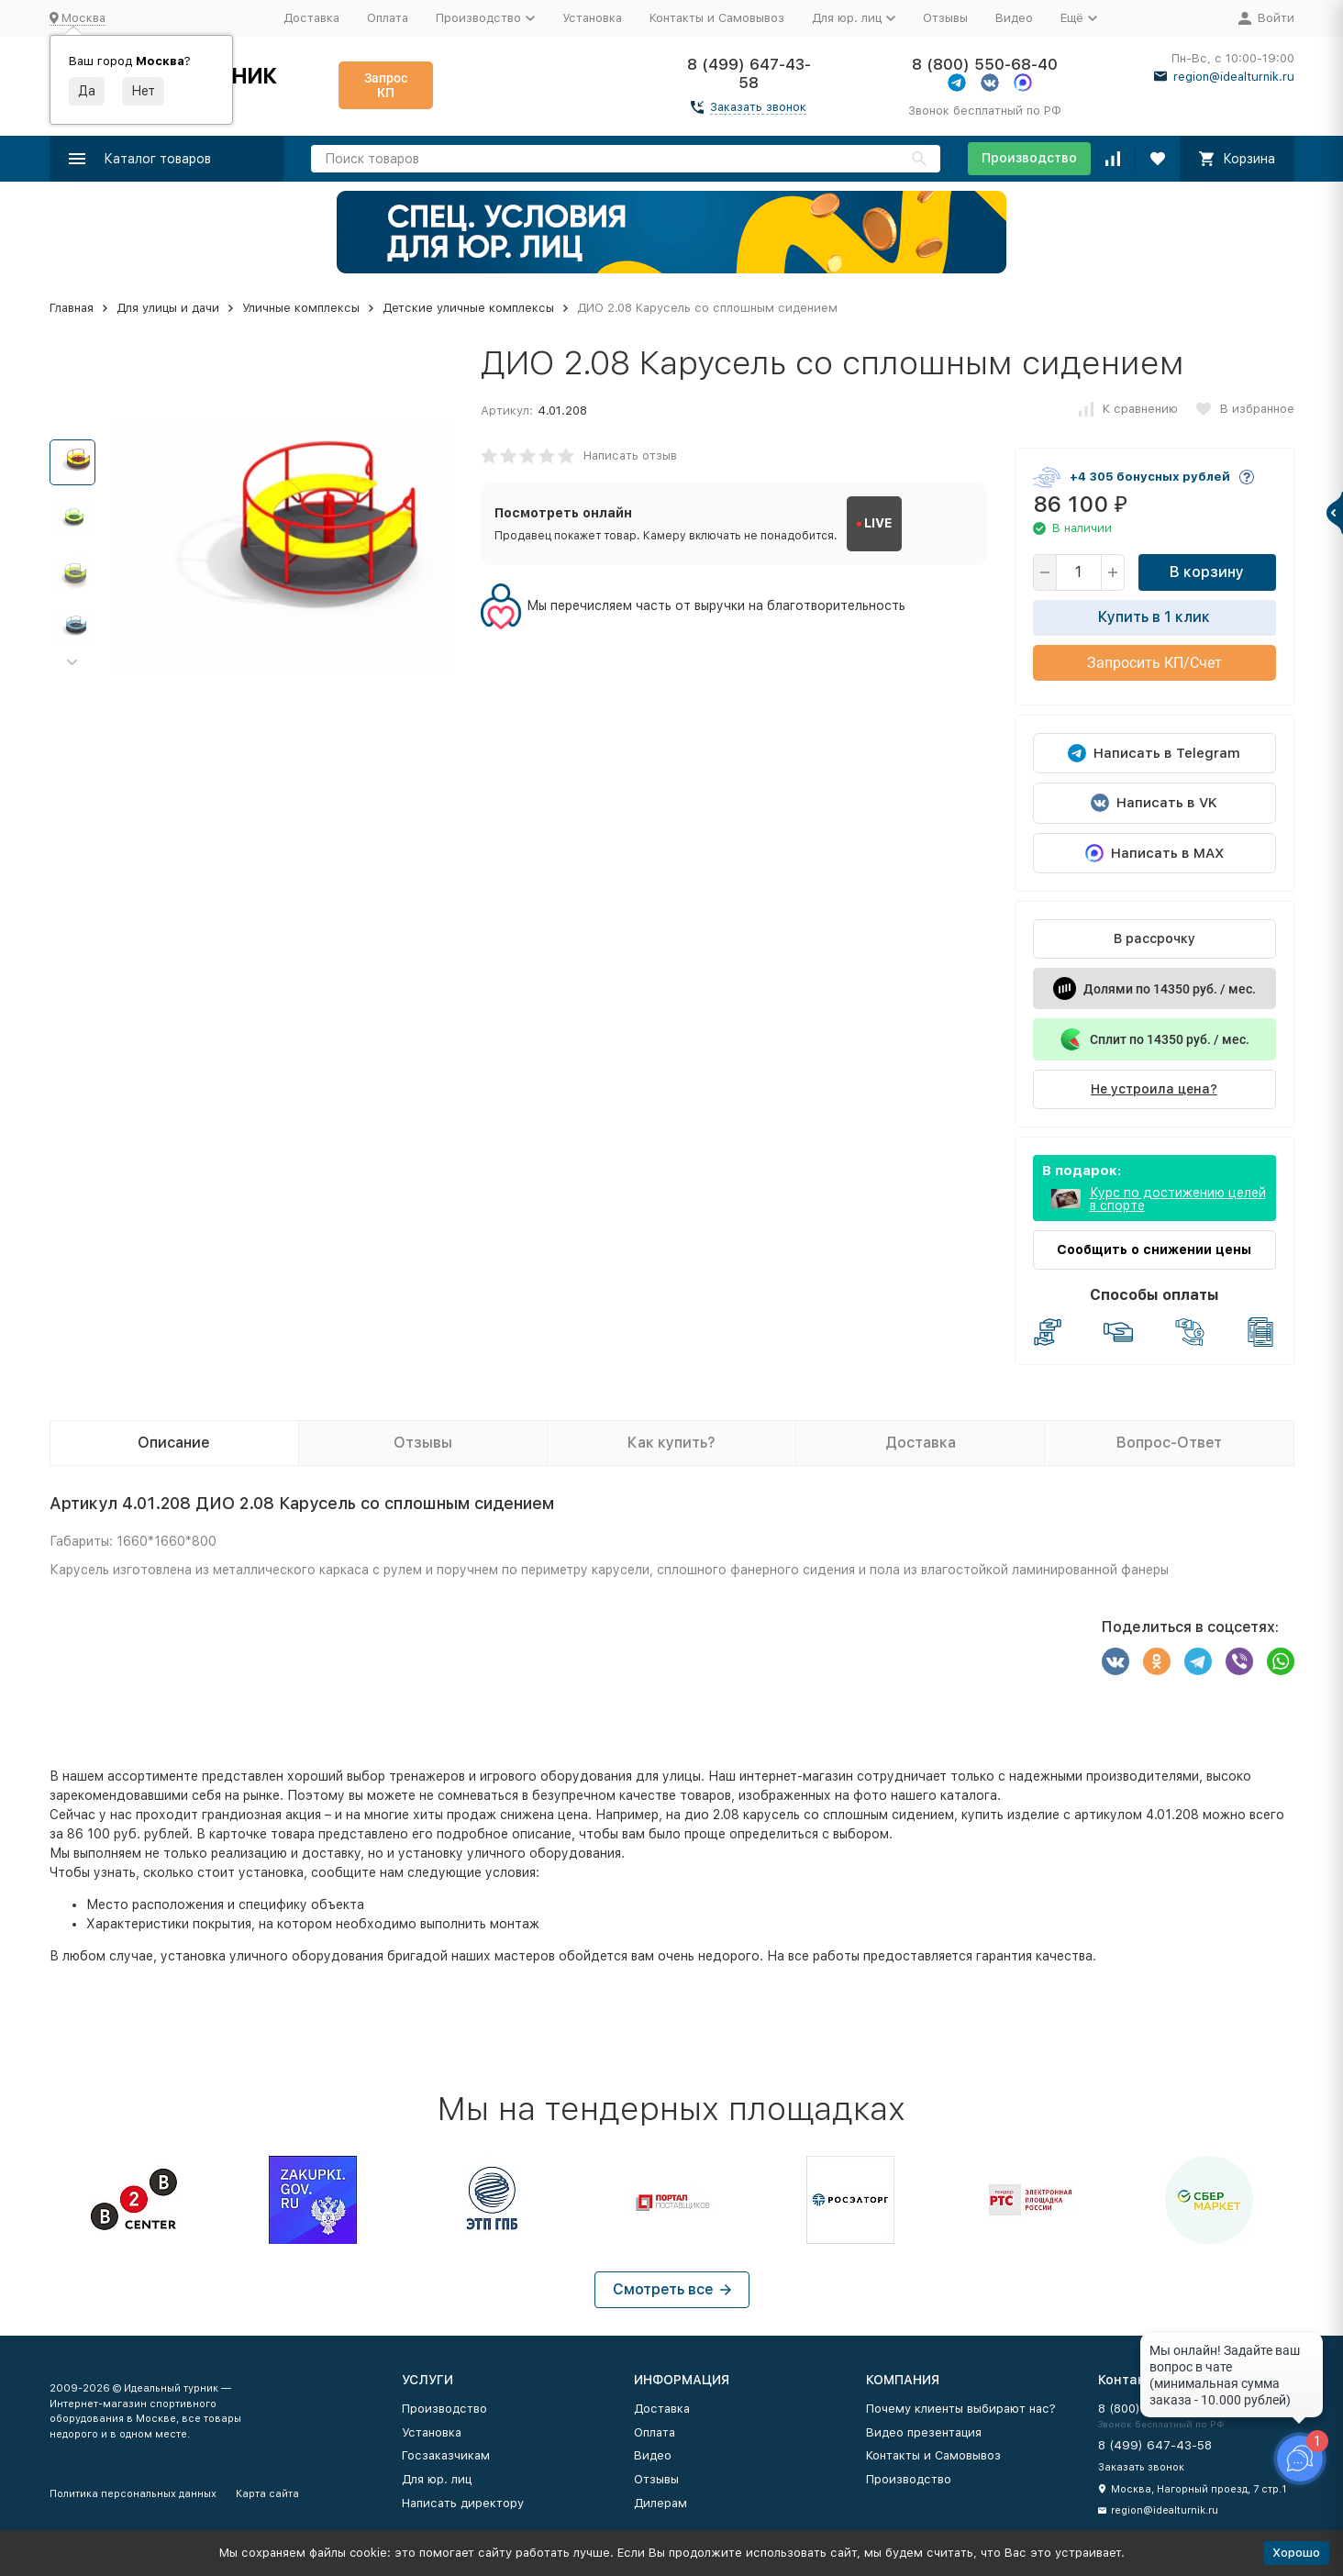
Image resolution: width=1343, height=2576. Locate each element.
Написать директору (463, 2503)
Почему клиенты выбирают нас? (961, 2408)
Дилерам (660, 2503)
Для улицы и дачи (168, 308)
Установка (592, 18)
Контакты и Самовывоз (716, 18)
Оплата (387, 18)
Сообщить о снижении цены (1154, 1249)
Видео (1014, 18)
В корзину (1207, 572)
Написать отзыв (630, 455)
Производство (1029, 157)
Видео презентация (924, 2432)
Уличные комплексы (301, 308)
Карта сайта (267, 2494)
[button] (72, 663)
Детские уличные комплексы (468, 308)
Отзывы (945, 18)
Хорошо (1296, 2552)
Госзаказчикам (446, 2455)
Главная (72, 308)
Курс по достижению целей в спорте (1178, 1199)
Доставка (311, 18)
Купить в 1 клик (1154, 617)
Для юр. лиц (437, 2479)
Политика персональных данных (133, 2494)
